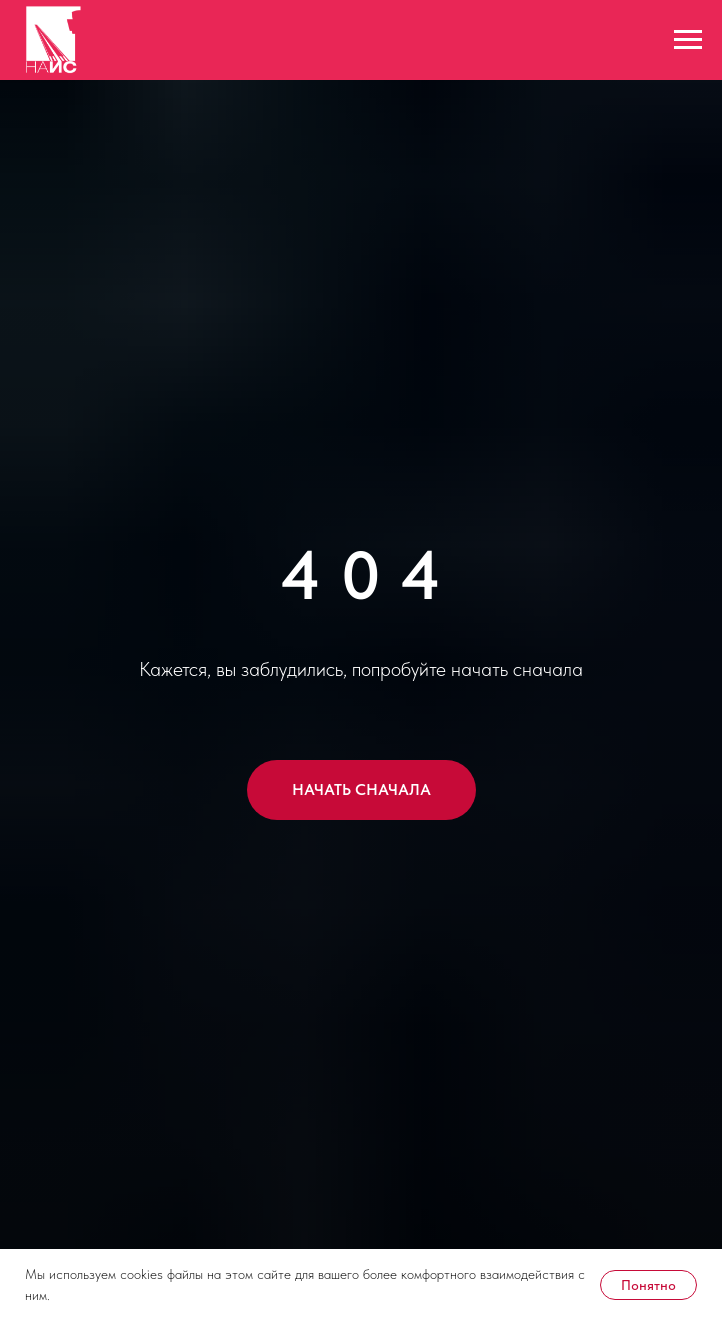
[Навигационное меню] (688, 40)
